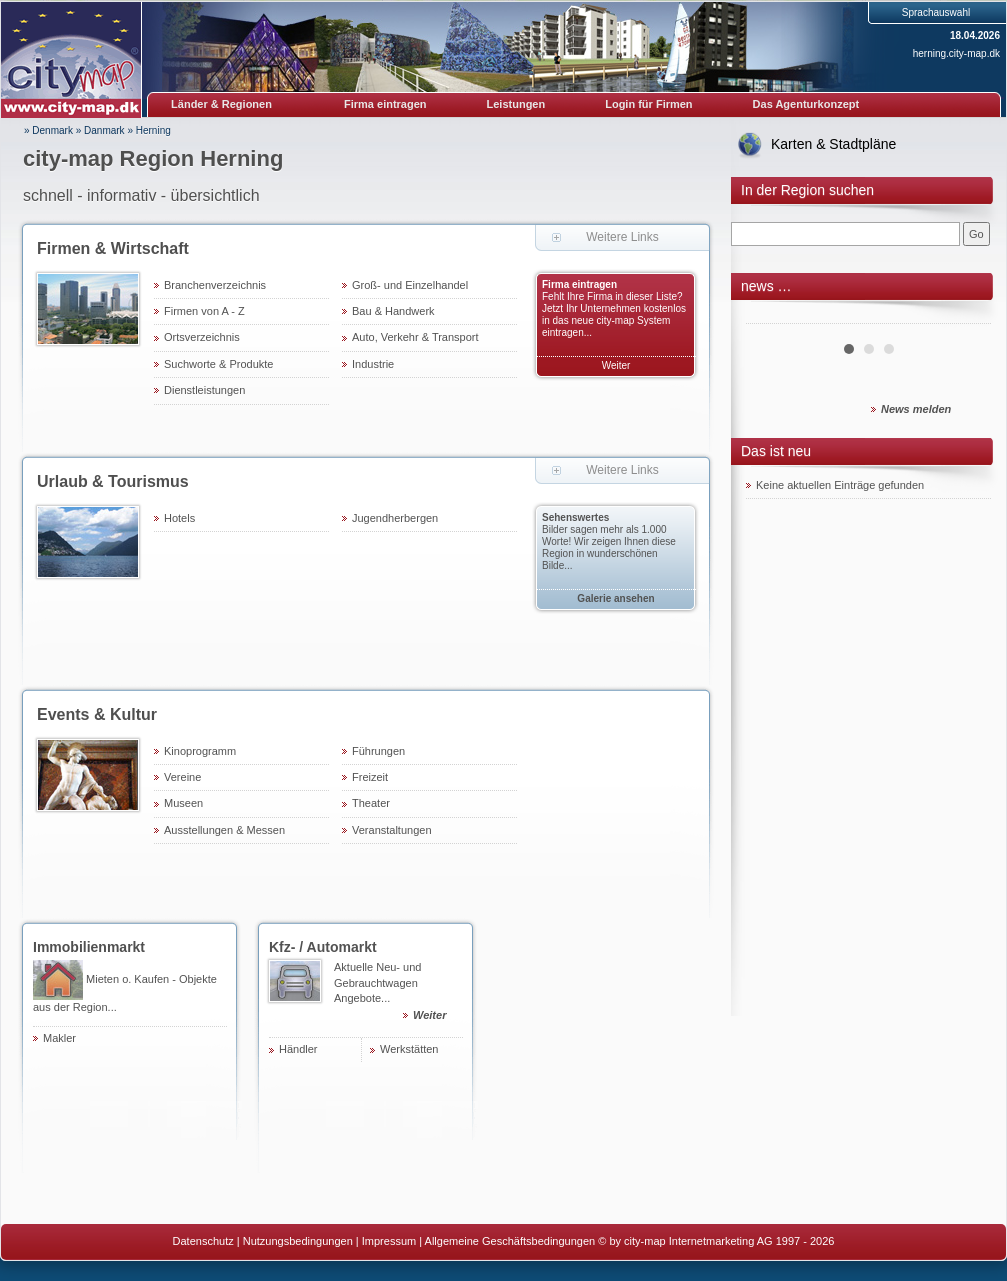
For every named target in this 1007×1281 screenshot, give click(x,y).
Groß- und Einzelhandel (410, 285)
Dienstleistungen (204, 390)
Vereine (182, 777)
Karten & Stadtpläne (833, 144)
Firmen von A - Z (204, 311)
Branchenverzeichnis (215, 285)
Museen (183, 803)
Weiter (616, 365)
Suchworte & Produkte (218, 364)
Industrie (373, 364)
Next (965, 316)
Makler (59, 1038)
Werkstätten (409, 1049)
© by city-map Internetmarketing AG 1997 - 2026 (716, 1241)
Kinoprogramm (200, 751)
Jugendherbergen (395, 518)
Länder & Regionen (221, 104)
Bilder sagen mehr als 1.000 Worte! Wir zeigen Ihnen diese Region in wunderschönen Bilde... (609, 547)
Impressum (389, 1241)
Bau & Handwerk (393, 311)
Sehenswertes (575, 517)
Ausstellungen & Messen (224, 830)
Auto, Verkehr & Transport (415, 337)
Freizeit (370, 777)
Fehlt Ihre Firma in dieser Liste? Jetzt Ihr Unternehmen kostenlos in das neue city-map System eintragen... (614, 314)
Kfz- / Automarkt (323, 947)
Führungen (378, 751)
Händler (298, 1049)
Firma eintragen (385, 104)
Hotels (179, 518)
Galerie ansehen (615, 598)
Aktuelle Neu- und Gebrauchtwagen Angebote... (398, 994)
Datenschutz (203, 1241)
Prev (772, 316)
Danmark (104, 130)
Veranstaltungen (392, 830)
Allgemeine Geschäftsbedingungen (510, 1241)
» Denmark (48, 130)
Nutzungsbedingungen (298, 1241)
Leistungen (516, 104)
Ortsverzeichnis (202, 337)
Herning (153, 130)
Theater (371, 803)
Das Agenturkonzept (806, 104)
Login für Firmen (648, 104)
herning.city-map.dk (956, 53)
